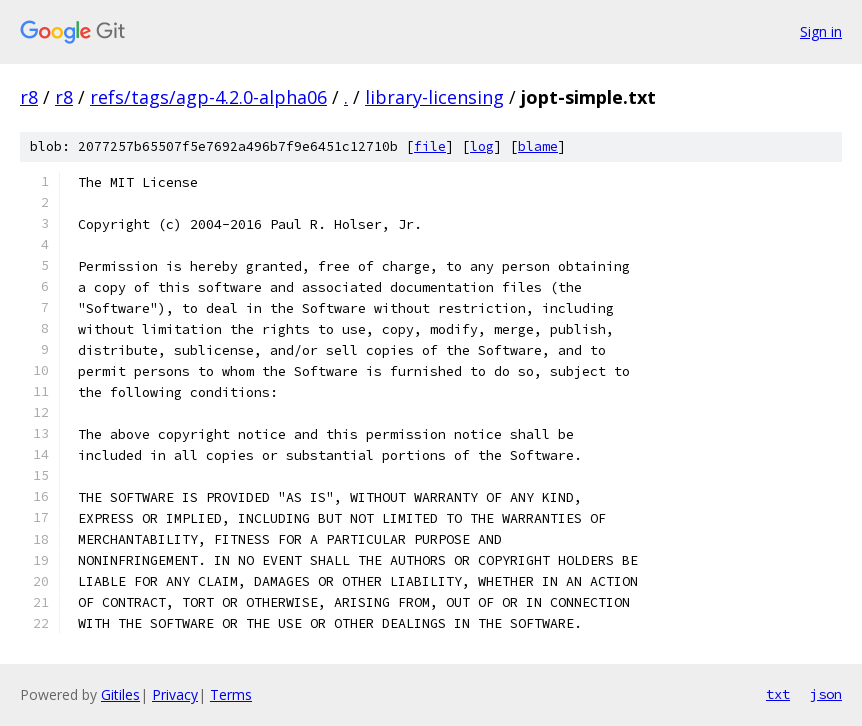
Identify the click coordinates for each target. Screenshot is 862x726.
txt (778, 694)
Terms (231, 694)
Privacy (175, 694)
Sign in (821, 31)
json (826, 694)
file (430, 146)
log (482, 146)
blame (538, 146)
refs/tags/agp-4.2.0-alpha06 (208, 97)
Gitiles (120, 694)
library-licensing (434, 97)
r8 (29, 97)
